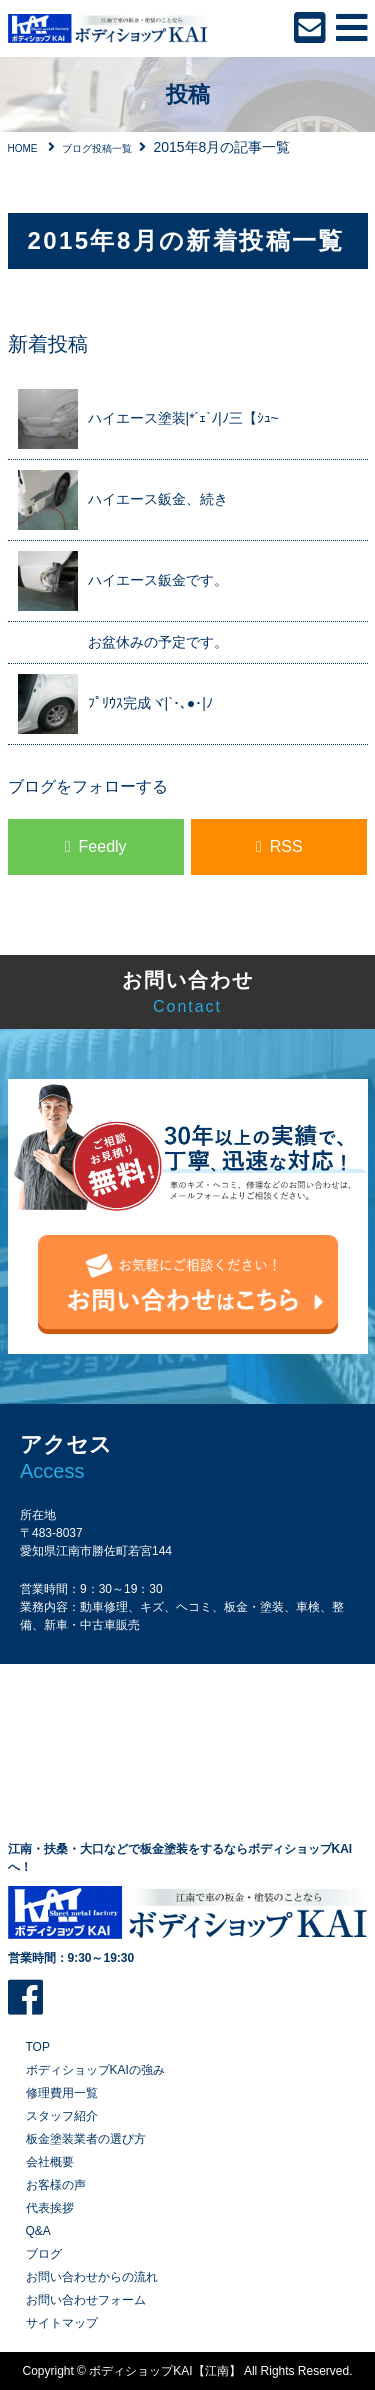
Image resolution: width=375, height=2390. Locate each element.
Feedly (103, 846)
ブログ (44, 2254)
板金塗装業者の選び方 (86, 2139)
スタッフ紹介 (62, 2116)
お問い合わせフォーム (86, 2300)
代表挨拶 (50, 2208)
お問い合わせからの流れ (92, 2277)
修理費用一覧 (62, 2093)
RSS (286, 846)
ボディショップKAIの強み (95, 2070)
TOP (38, 2047)
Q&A (38, 2231)
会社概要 (50, 2162)
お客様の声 (56, 2185)
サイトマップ (62, 2323)
